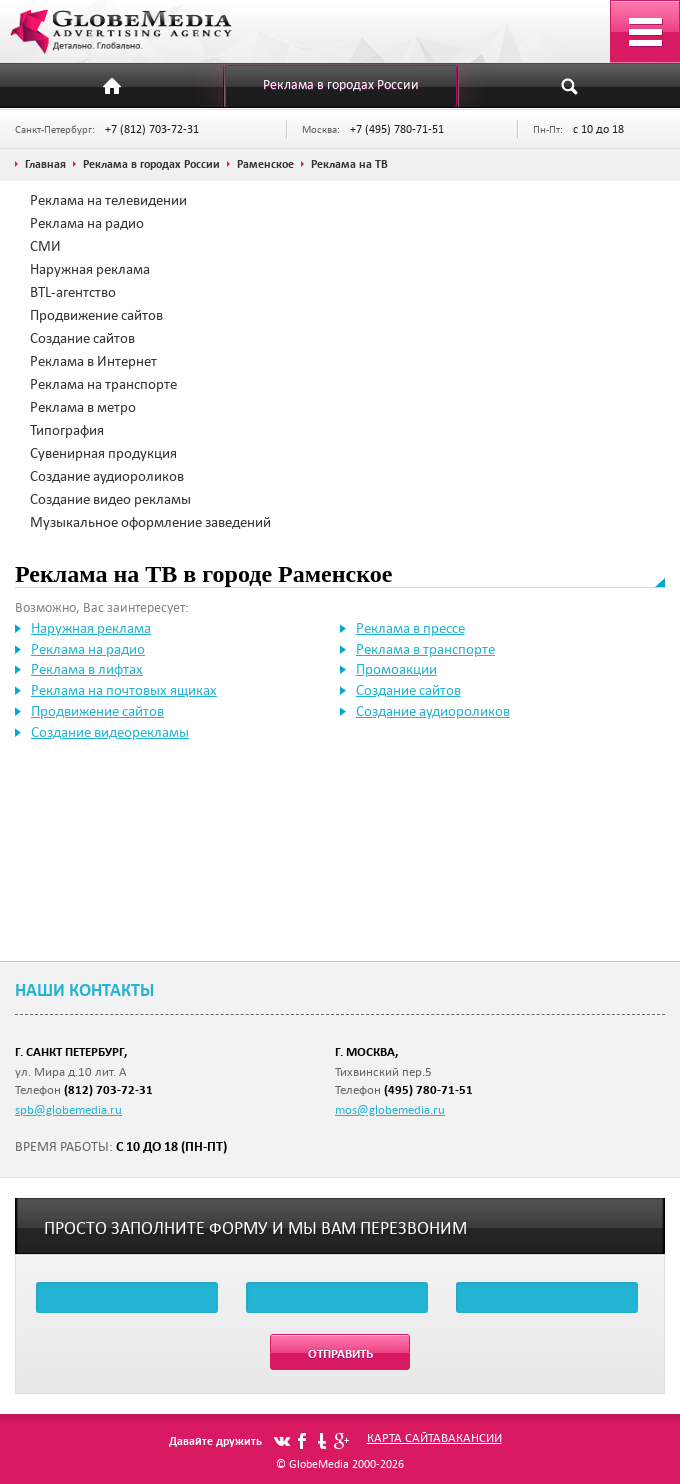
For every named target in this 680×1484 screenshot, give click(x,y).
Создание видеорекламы (110, 732)
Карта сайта (404, 1437)
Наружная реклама (90, 269)
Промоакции (396, 669)
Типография (67, 430)
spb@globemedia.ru (68, 1109)
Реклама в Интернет (93, 361)
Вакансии (471, 1437)
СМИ (45, 246)
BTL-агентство (73, 292)
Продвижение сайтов (96, 315)
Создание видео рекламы (110, 499)
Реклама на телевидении (108, 200)
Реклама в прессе (410, 628)
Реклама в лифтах (87, 669)
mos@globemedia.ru (390, 1109)
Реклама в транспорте (425, 649)
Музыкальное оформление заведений (150, 522)
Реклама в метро (83, 407)
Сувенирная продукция (103, 453)
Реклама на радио (87, 223)
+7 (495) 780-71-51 (397, 128)
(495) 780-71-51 (428, 1089)
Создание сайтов (82, 338)
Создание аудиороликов (107, 476)
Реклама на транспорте (103, 384)
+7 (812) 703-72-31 (152, 128)
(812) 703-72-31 (108, 1089)
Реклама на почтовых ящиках (124, 690)
